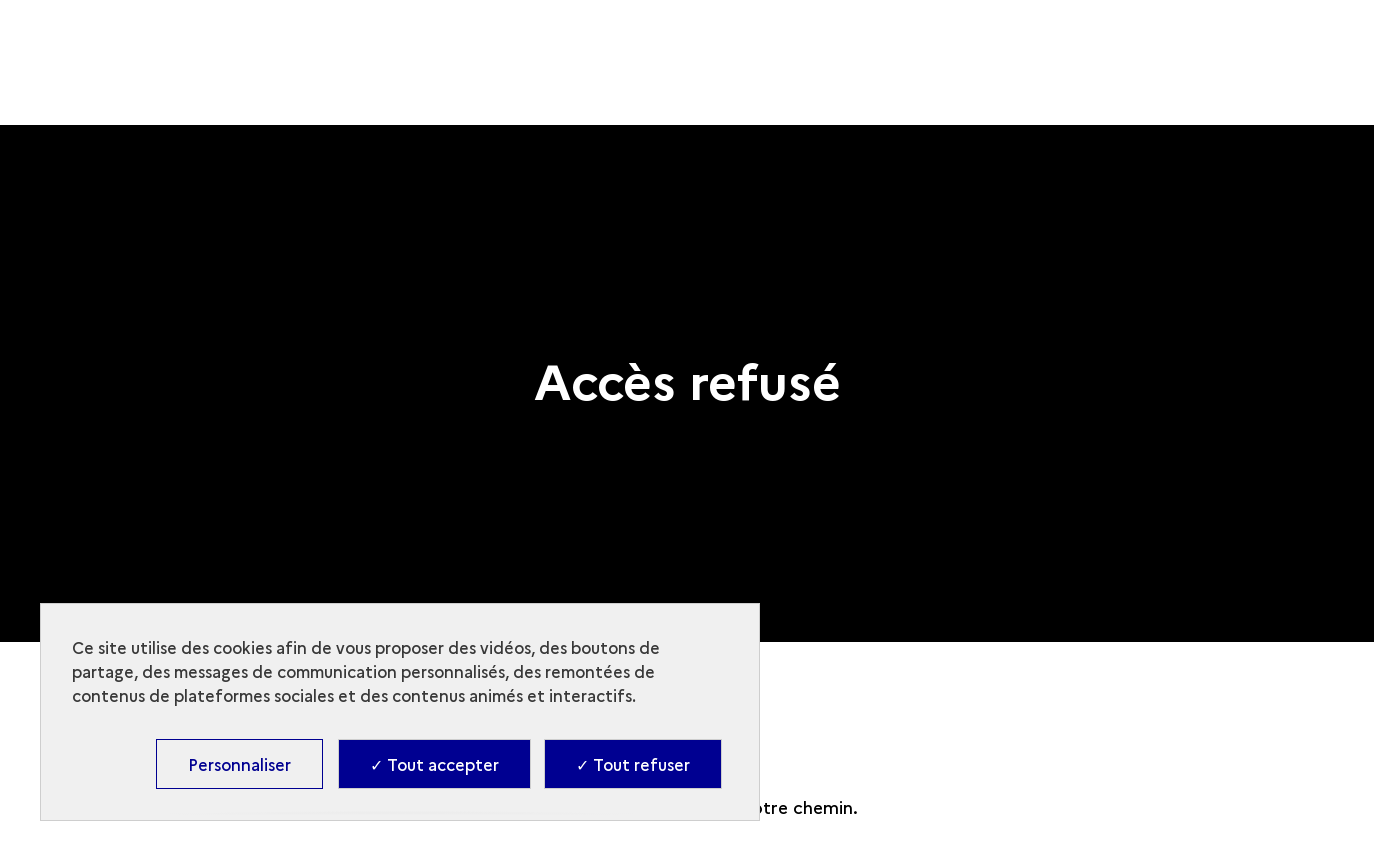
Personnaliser (239, 764)
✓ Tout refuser (633, 764)
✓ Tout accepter (434, 764)
